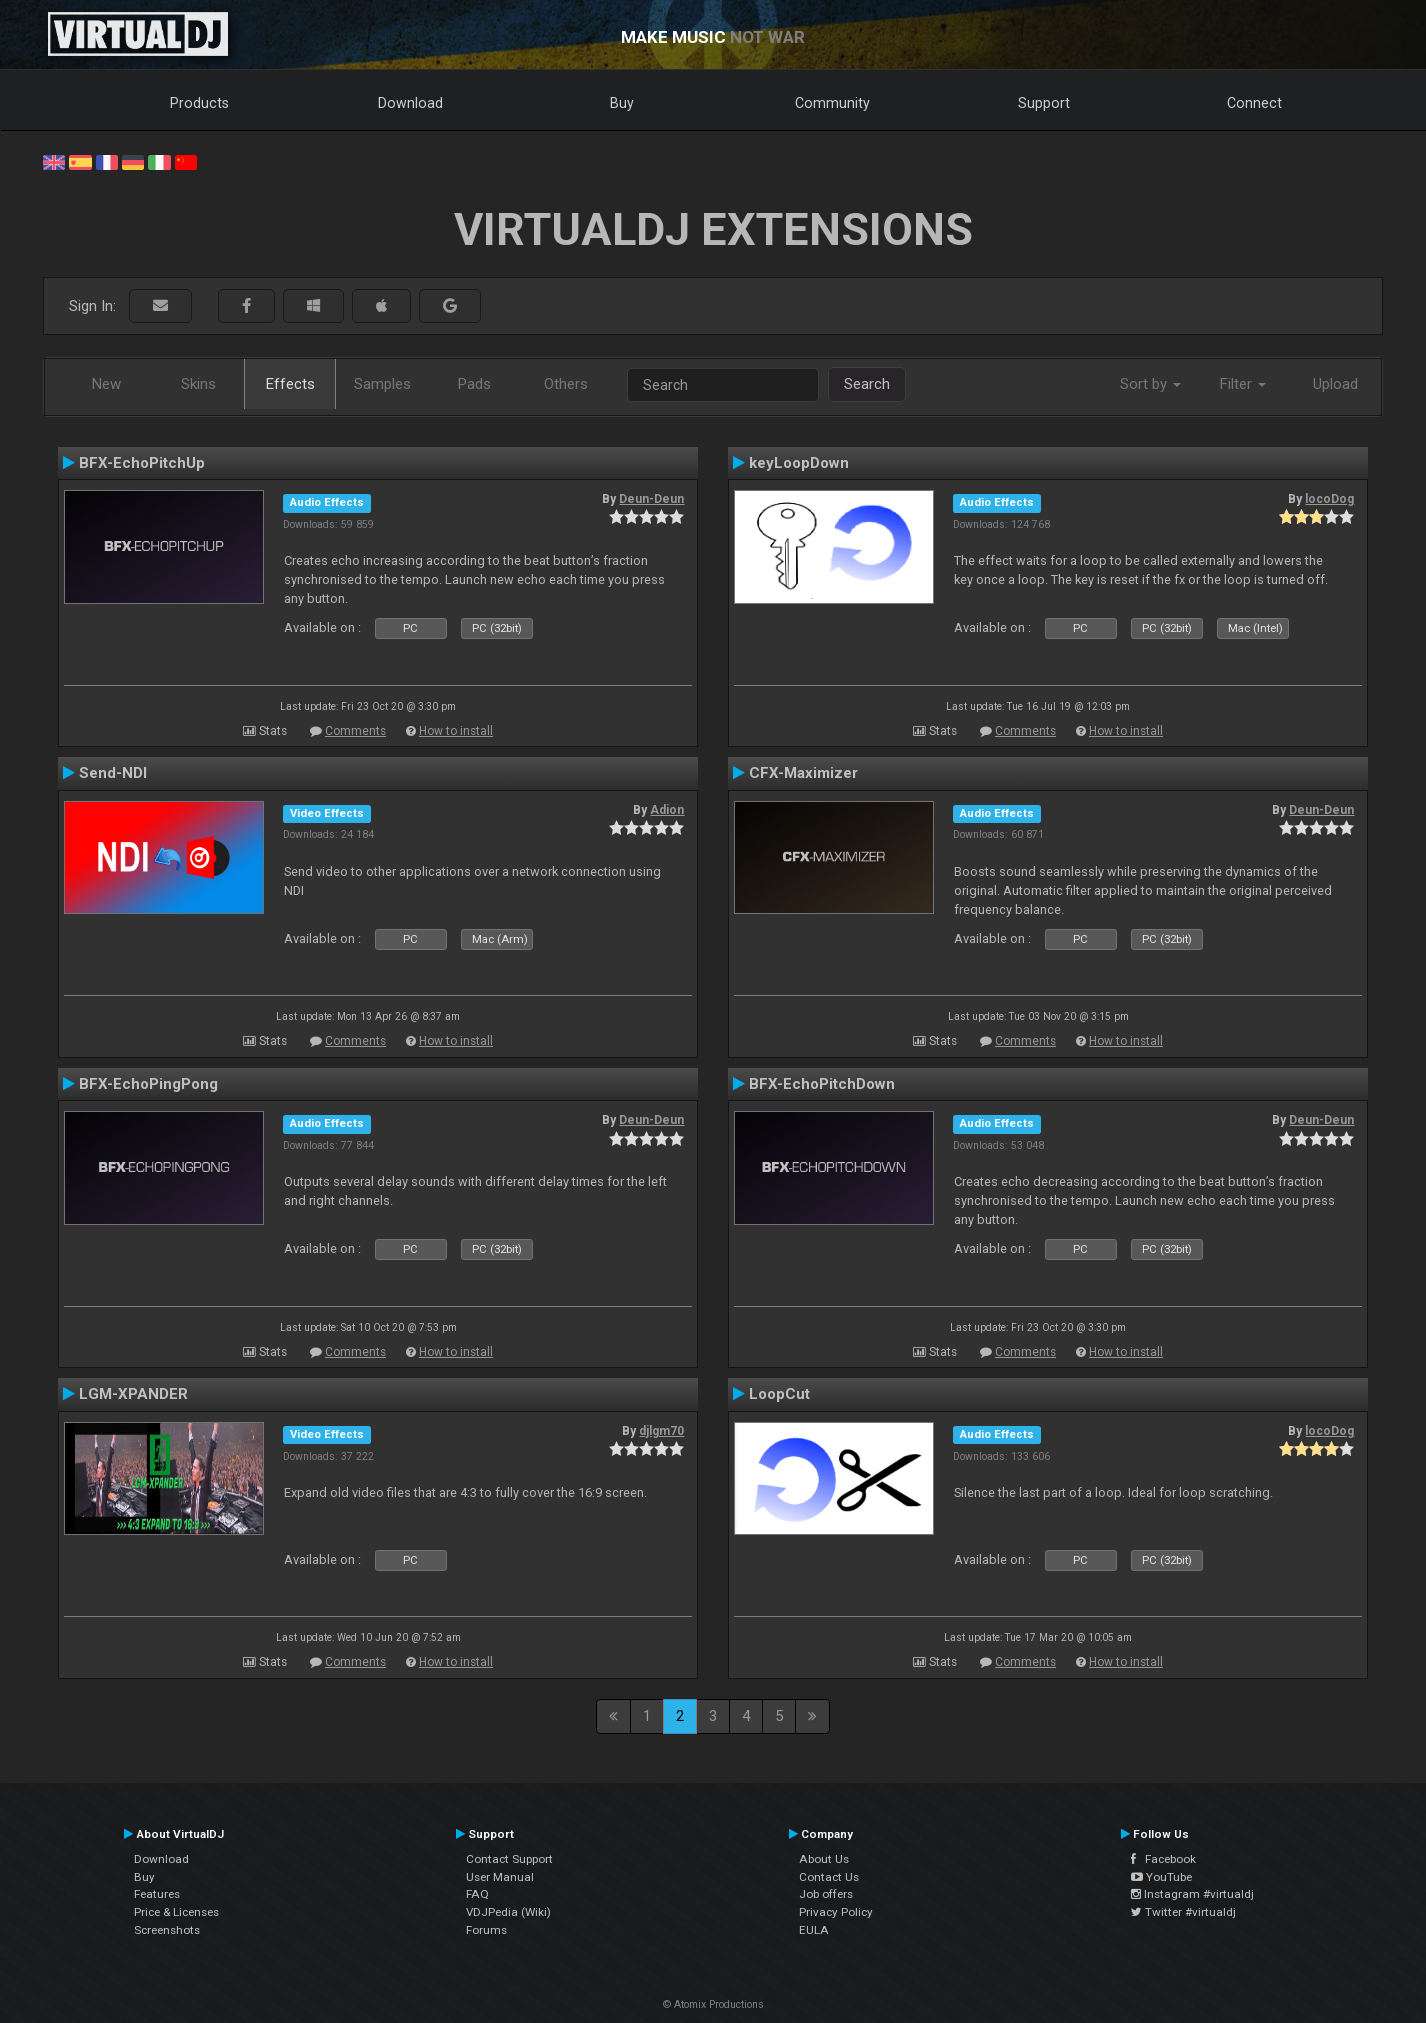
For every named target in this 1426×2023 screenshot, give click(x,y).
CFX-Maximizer (803, 773)
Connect (1254, 103)
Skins (198, 384)
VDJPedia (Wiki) (508, 1912)
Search (867, 384)
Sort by (1150, 384)
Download (410, 103)
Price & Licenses (176, 1912)
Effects (290, 384)
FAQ (477, 1894)
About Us (824, 1859)
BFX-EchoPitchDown (822, 1084)
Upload (1335, 384)
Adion (667, 810)
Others (566, 384)
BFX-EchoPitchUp (142, 463)
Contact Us (829, 1877)
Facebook (1163, 1859)
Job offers (826, 1894)
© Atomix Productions (713, 2004)
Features (157, 1894)
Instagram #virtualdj (1192, 1894)
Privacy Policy (836, 1912)
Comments (355, 731)
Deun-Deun (651, 499)
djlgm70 (661, 1431)
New (106, 384)
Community (832, 103)
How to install (456, 731)
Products (199, 103)
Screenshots (167, 1930)
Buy (622, 103)
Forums (486, 1930)
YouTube (1161, 1877)
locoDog (1329, 499)
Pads (474, 384)
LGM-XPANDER (133, 1394)
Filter (1243, 384)
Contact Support (509, 1859)
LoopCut (779, 1394)
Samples (382, 384)
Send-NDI (113, 773)
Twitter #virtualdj (1183, 1912)
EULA (814, 1930)
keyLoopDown (799, 463)
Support (1044, 103)
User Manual (500, 1877)
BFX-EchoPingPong (148, 1084)
